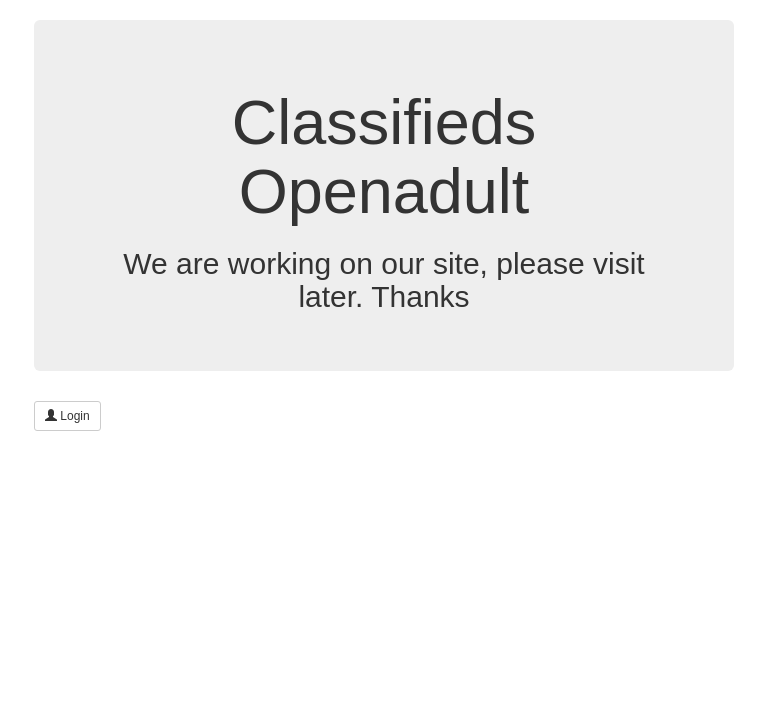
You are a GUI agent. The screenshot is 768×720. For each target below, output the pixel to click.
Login (67, 416)
